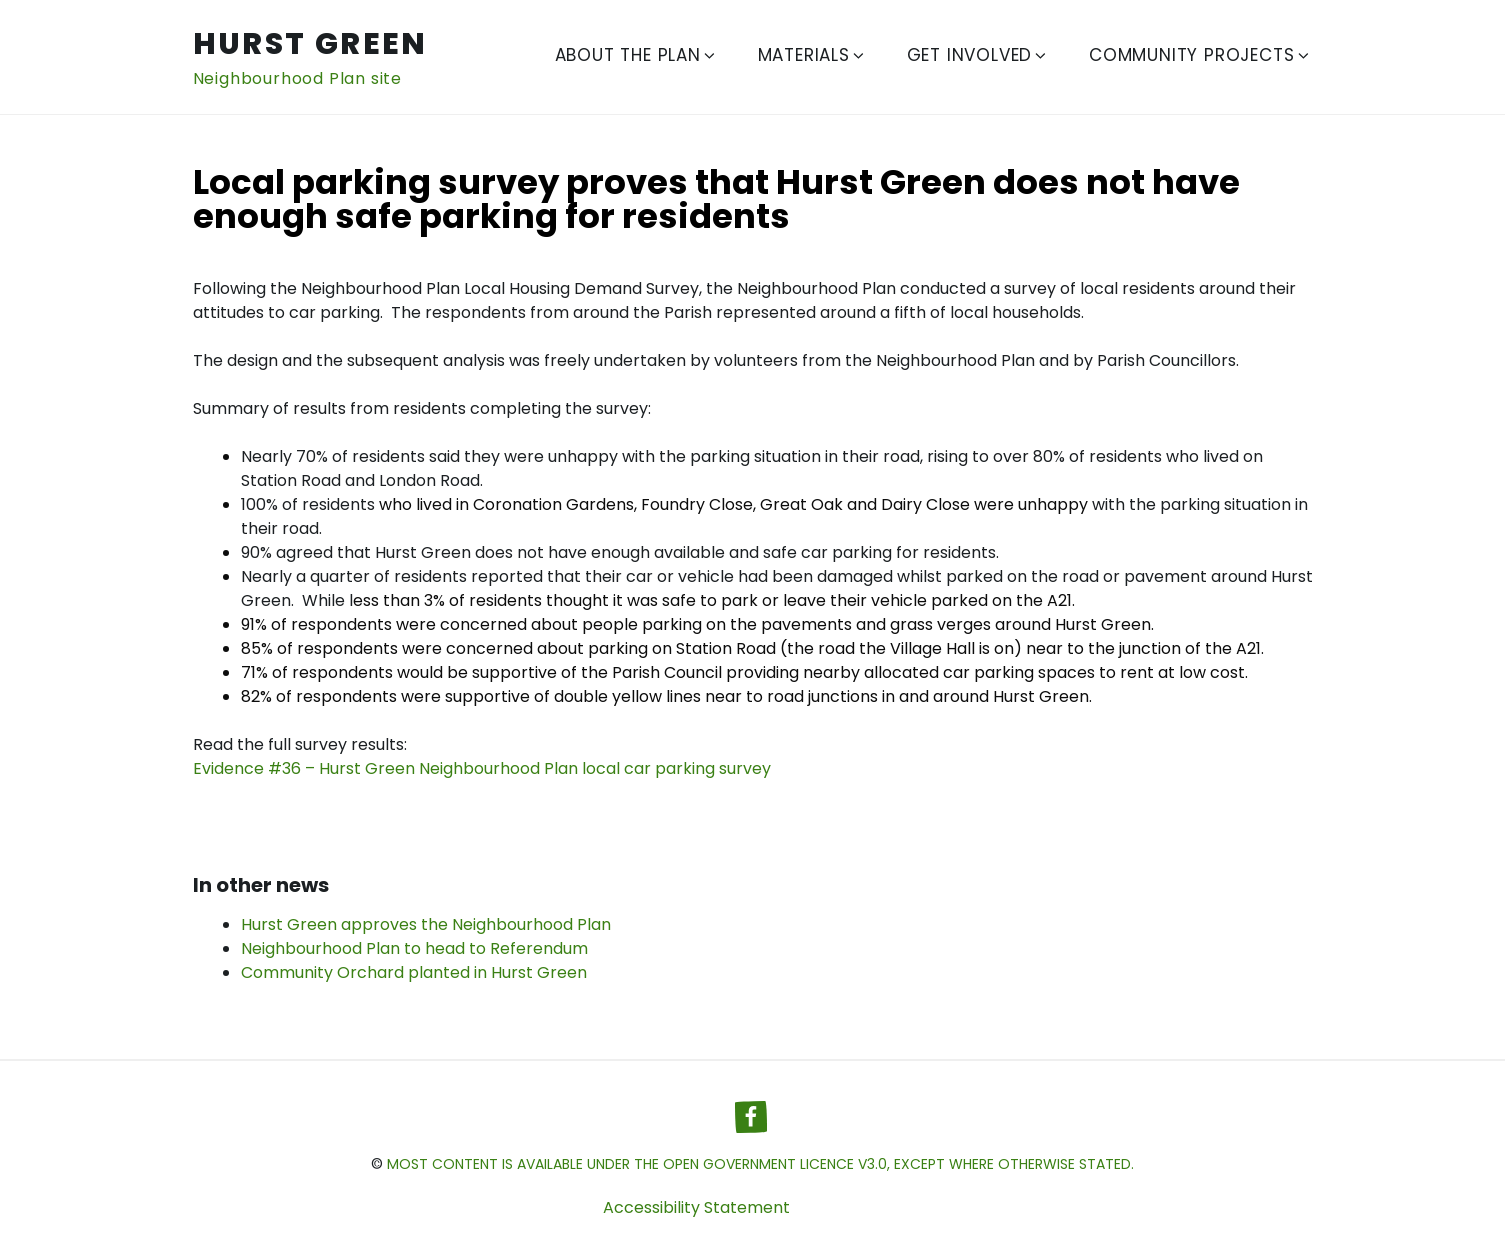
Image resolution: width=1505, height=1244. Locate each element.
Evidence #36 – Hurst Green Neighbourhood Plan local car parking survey (482, 768)
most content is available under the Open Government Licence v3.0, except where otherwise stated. (760, 1164)
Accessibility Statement (696, 1207)
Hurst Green (310, 44)
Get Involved (978, 55)
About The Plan (636, 55)
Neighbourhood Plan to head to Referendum (414, 948)
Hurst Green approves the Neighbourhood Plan (426, 924)
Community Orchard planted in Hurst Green (414, 972)
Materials (812, 55)
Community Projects (1200, 55)
